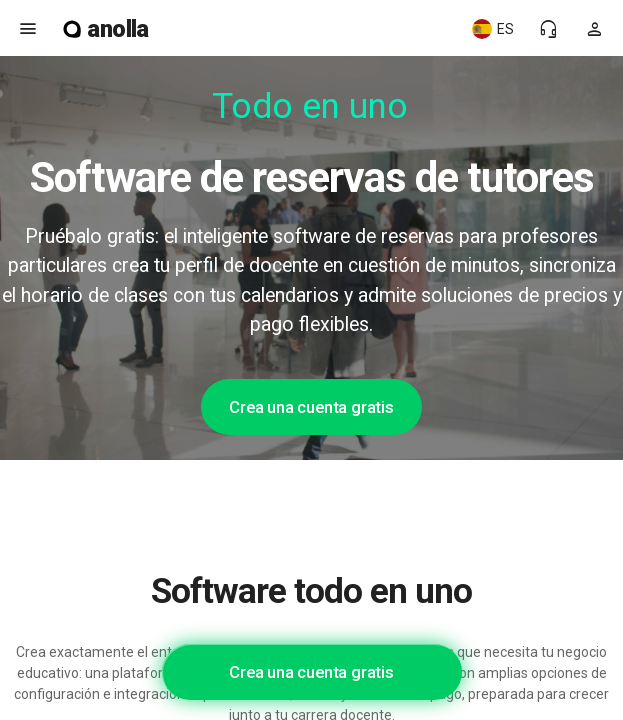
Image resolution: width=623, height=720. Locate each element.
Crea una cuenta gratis (311, 407)
